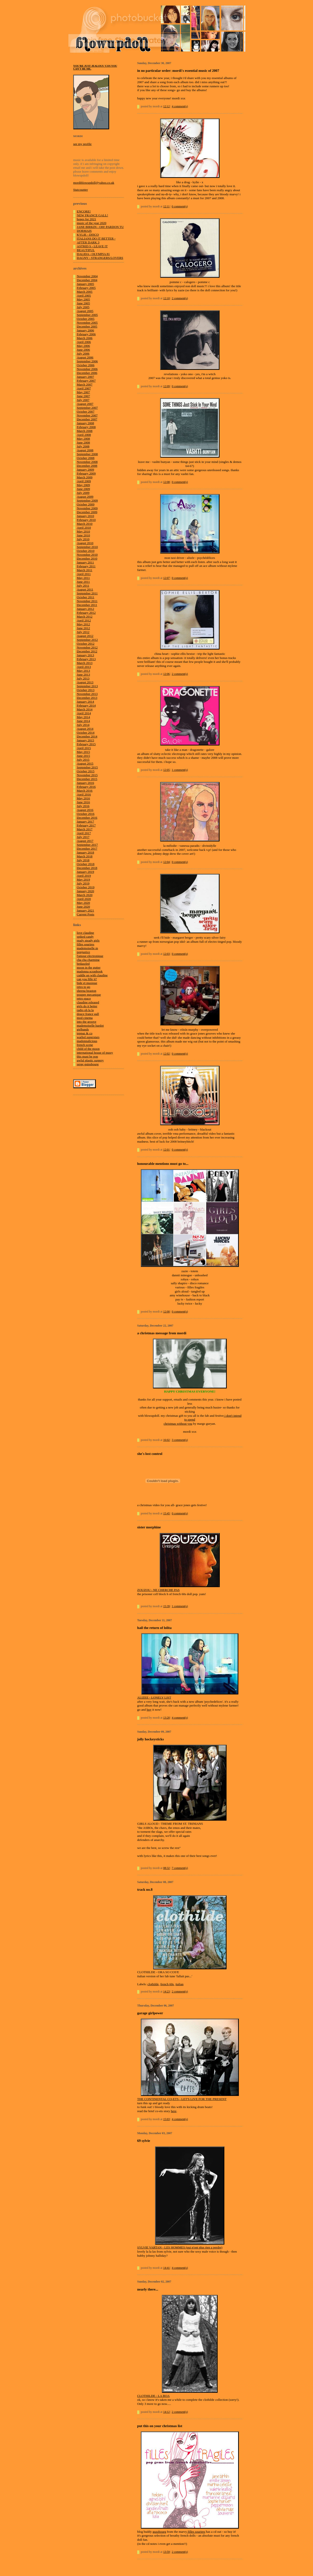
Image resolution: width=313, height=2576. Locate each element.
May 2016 (83, 798)
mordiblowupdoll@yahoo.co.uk (93, 182)
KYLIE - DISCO (88, 234)
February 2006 (86, 334)
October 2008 (85, 458)
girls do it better (87, 1006)
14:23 (166, 1991)
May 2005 (83, 299)
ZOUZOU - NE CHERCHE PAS (158, 1590)
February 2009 (86, 473)
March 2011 (84, 570)
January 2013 (85, 655)
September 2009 (87, 500)
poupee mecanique (89, 994)
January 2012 (85, 609)
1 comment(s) (180, 770)
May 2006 (83, 346)
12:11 (166, 206)
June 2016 (83, 802)
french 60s (167, 1984)
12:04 (166, 862)
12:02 (166, 1053)
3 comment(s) (180, 1440)
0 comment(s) (180, 206)
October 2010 (85, 551)
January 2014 (85, 701)
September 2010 (87, 547)
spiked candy (85, 936)
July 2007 (83, 400)
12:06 (166, 674)
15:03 (166, 2119)
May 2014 (83, 717)
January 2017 (85, 821)
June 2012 (83, 628)
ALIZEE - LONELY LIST (154, 1697)
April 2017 (84, 833)
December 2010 (87, 558)
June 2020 (83, 906)
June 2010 (83, 535)
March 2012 (84, 616)
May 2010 (83, 531)
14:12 (166, 2412)
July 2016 (83, 806)
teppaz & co (84, 1033)
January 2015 (85, 740)
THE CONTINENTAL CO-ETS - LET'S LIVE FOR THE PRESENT (182, 2099)
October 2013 (85, 690)
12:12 (166, 106)
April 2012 (84, 620)
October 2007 (85, 411)
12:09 (166, 386)
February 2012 (86, 612)
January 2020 (85, 891)
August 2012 (85, 636)
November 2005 (87, 322)
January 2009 (85, 469)
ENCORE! (84, 211)
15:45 (166, 1513)
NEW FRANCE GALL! (92, 215)
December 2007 (87, 419)
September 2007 (87, 407)
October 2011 (85, 597)
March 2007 (84, 384)
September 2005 (87, 315)
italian (179, 1984)
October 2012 (85, 643)
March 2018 (84, 856)
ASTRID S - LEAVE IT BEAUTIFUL (92, 248)
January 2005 (85, 284)
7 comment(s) (180, 1868)
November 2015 (87, 775)
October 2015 (85, 771)
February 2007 (86, 380)
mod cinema (85, 1018)
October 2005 (85, 319)
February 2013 (86, 659)
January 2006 (85, 330)
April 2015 (84, 748)
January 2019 (85, 872)
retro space (84, 998)
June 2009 (83, 489)
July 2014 (83, 725)
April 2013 (84, 667)
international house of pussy (95, 1052)
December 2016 (87, 817)
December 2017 (87, 848)
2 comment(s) (180, 298)
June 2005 (83, 303)
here (174, 2111)
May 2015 (83, 752)
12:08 (166, 482)
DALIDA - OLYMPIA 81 (93, 254)
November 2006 (87, 369)
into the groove (86, 1021)
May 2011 (83, 578)
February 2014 (86, 705)
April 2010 (84, 527)
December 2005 (87, 326)
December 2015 (87, 779)
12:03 (166, 954)
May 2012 (83, 624)
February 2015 (86, 744)
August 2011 (85, 589)
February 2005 (86, 288)
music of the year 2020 (91, 223)
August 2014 (85, 728)
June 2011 (83, 582)
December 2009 (87, 512)
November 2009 (87, 508)
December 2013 (87, 698)
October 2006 (85, 365)
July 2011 (83, 585)
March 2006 (84, 338)
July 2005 (83, 307)
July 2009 (83, 493)
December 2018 (87, 868)
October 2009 (85, 504)
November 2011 (87, 601)
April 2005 (84, 295)
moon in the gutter (88, 967)
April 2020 (84, 899)
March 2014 (84, 709)
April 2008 (84, 435)
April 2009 (84, 481)
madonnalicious (87, 1041)
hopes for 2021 (86, 219)
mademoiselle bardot (90, 1025)
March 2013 (84, 663)
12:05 (166, 770)
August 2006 (85, 357)
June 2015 (83, 756)
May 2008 (83, 438)
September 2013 (87, 686)
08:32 (166, 1868)
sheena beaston (86, 990)
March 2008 (84, 431)
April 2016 (84, 794)
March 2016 (84, 790)
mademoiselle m (87, 948)
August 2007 (85, 404)
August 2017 (85, 841)
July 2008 (83, 446)
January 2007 (85, 377)
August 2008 (85, 450)
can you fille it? (87, 979)
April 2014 (84, 713)
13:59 (166, 2552)
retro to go (83, 987)
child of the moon (88, 1049)
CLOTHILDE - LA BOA (153, 2396)
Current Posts (85, 914)
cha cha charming (88, 960)
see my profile (82, 144)
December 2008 (87, 465)
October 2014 (85, 732)
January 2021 (85, 910)
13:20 (166, 1717)
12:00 (166, 1311)
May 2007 (83, 392)
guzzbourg (159, 2531)
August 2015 (85, 763)
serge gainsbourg (88, 1064)
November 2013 (87, 694)
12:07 (166, 578)
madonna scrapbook (90, 971)
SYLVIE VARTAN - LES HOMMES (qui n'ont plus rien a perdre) (179, 2247)
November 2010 (87, 554)
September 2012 (87, 640)
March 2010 (84, 523)
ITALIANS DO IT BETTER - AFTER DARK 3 (96, 240)
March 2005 (84, 291)
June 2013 (83, 674)
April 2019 (84, 875)
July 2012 (83, 632)
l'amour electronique (90, 956)
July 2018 (83, 860)
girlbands (83, 1029)
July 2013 (83, 678)
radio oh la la (85, 1010)
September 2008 (87, 454)
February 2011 (86, 566)
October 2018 (85, 864)
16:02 (166, 1440)
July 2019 (83, 883)
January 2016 (85, 783)
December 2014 (87, 736)
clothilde (153, 1984)
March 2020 (84, 895)
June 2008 (83, 442)
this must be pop (87, 1056)
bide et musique (87, 983)
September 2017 (87, 845)
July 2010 (83, 539)
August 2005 (85, 311)
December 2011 (87, 605)
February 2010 (86, 520)
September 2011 (87, 593)
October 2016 (85, 814)
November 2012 (87, 647)
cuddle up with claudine (92, 975)
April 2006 (84, 342)
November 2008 (87, 462)
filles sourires (85, 944)
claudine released (88, 1002)
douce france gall (88, 1014)
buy (149, 1709)
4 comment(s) (180, 106)
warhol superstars (88, 1037)
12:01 (166, 1149)
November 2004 (87, 276)
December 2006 (87, 373)
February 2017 (86, 825)
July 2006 (83, 353)
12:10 (166, 298)
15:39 (166, 1606)
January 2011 (85, 562)
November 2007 (87, 415)
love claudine (85, 932)
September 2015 (87, 767)
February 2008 (86, 427)
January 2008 (85, 423)
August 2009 (85, 496)
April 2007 (84, 388)
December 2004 (87, 280)
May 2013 (83, 670)
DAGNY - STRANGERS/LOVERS (100, 258)
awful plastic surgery (90, 1060)
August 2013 (85, 682)
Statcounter (80, 189)
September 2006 (87, 361)
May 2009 (83, 485)
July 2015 (83, 759)
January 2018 (85, 852)
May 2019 (83, 879)
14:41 (166, 2268)
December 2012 (87, 651)
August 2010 (85, 543)
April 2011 (84, 574)
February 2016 (86, 786)
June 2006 (83, 349)
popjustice (83, 952)
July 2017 (83, 837)
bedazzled (83, 963)
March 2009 (84, 477)
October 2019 (85, 887)
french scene (85, 1045)
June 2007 (83, 396)
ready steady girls (88, 940)
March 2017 (84, 829)
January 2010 (85, 516)
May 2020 (83, 903)
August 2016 (85, 810)
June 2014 (83, 721)
